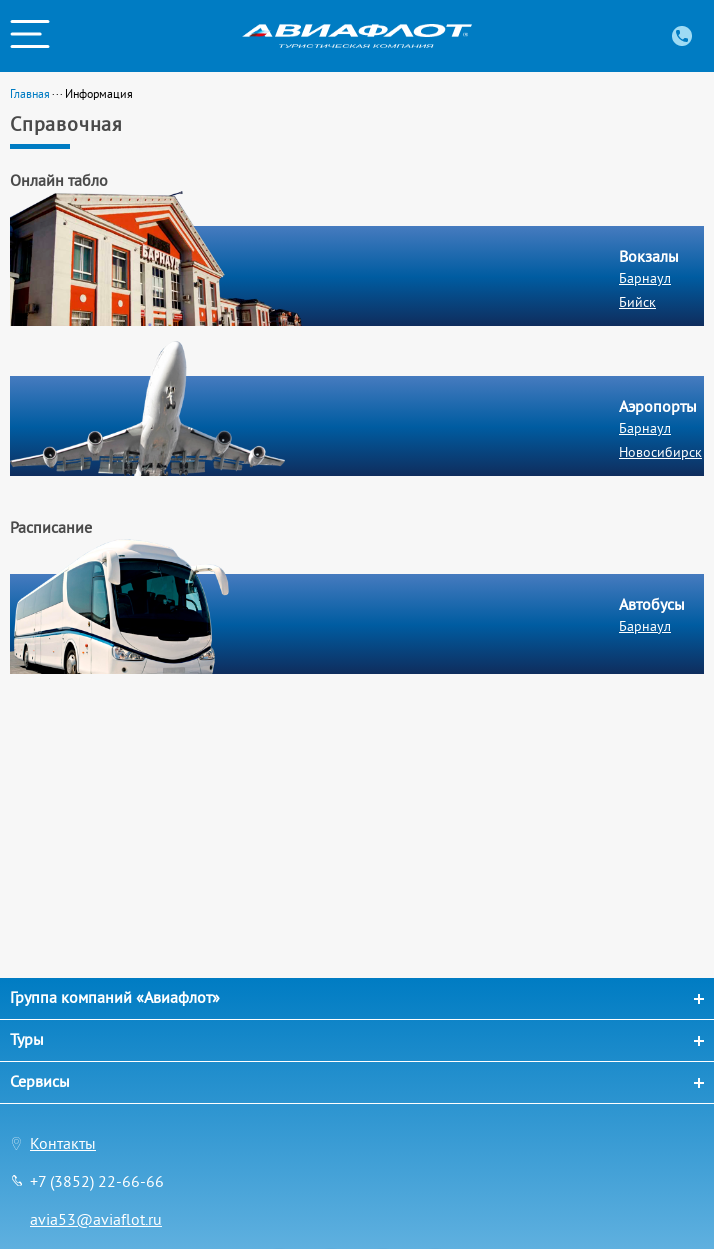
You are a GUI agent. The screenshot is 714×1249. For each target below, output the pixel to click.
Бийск (637, 302)
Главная (30, 93)
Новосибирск (660, 452)
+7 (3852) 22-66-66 (97, 1181)
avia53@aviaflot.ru (96, 1219)
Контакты (63, 1143)
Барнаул (645, 278)
